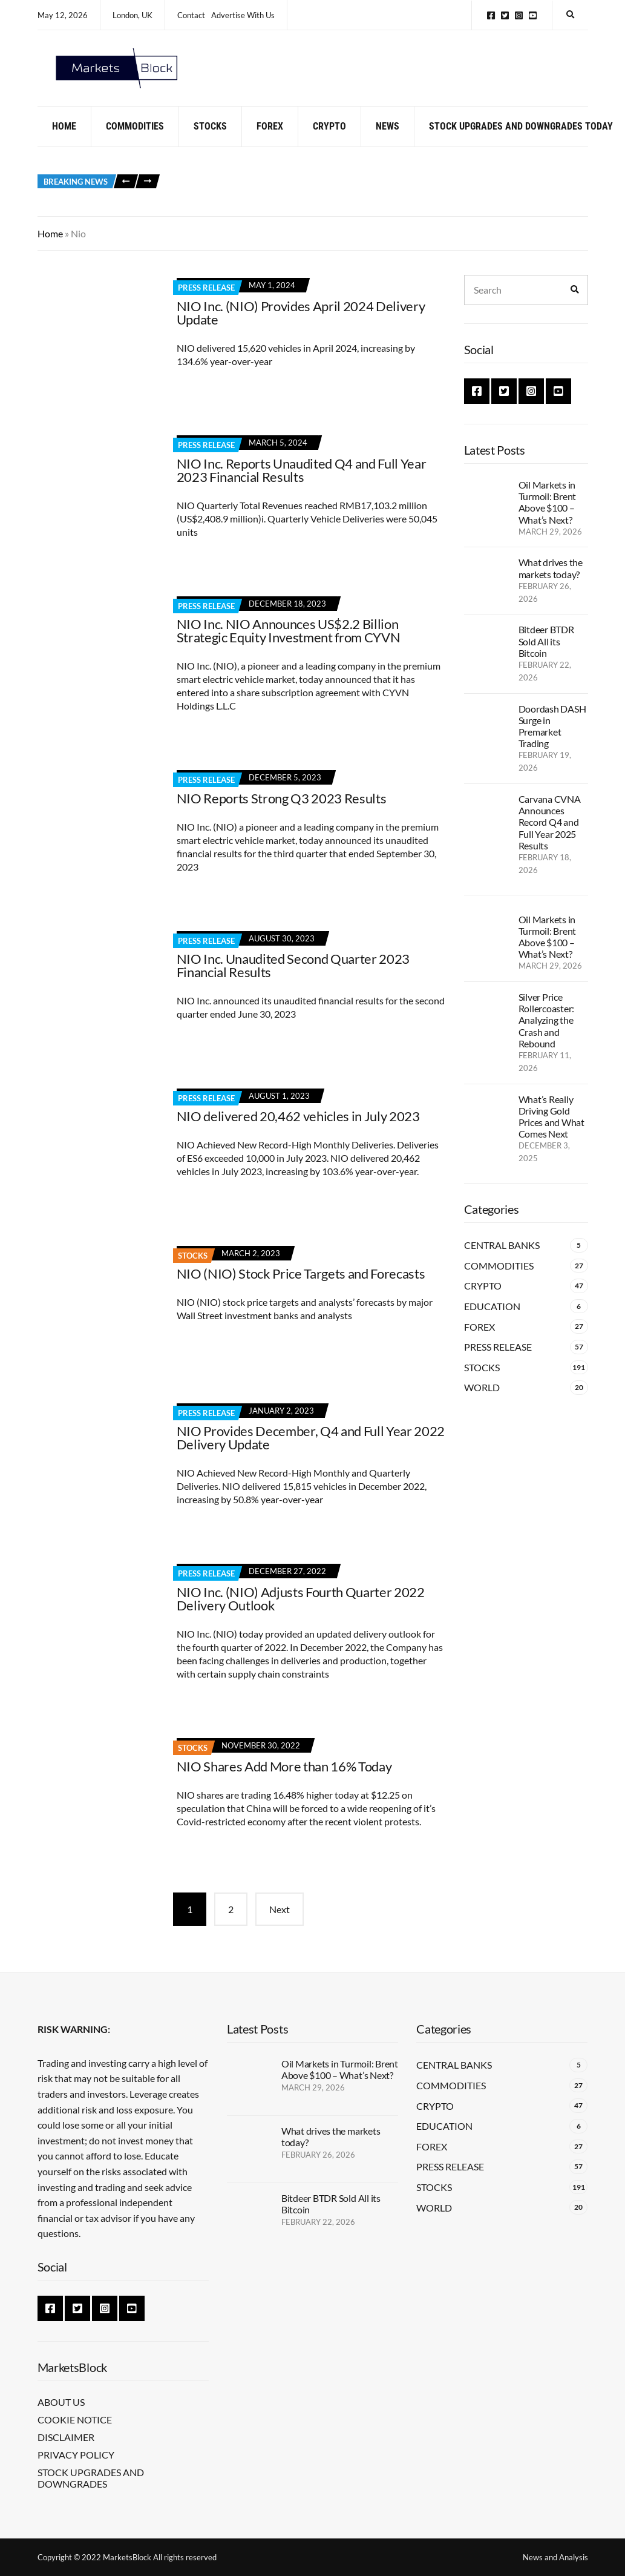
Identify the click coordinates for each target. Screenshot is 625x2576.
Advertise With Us (243, 15)
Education (492, 1320)
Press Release (206, 302)
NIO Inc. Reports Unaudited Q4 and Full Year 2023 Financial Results (302, 484)
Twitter (504, 15)
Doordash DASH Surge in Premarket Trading (552, 740)
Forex (270, 141)
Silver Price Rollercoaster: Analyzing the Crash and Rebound (547, 1035)
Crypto (329, 141)
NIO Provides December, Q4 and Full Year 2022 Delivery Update (311, 1452)
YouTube (532, 15)
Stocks (210, 141)
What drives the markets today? (551, 583)
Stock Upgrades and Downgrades (91, 2477)
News (387, 141)
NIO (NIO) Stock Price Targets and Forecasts (301, 1288)
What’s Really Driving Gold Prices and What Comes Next (551, 1131)
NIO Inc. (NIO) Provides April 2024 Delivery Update (301, 327)
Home (64, 141)
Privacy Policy (76, 2454)
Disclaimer (66, 2437)
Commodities (135, 141)
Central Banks (502, 1259)
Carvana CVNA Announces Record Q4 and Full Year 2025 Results (550, 837)
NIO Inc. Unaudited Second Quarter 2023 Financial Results (293, 980)
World (482, 1402)
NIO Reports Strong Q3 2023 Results (282, 813)
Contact (191, 15)
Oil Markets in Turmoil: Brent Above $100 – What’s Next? (548, 516)
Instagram (518, 15)
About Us (61, 2402)
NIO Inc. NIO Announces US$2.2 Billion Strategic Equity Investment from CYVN (289, 645)
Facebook (491, 15)
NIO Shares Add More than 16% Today (284, 1781)
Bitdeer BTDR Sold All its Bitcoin (546, 656)
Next (279, 1923)
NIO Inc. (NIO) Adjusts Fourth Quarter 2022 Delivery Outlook (301, 1613)
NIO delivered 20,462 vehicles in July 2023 (298, 1130)
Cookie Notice (75, 2419)
